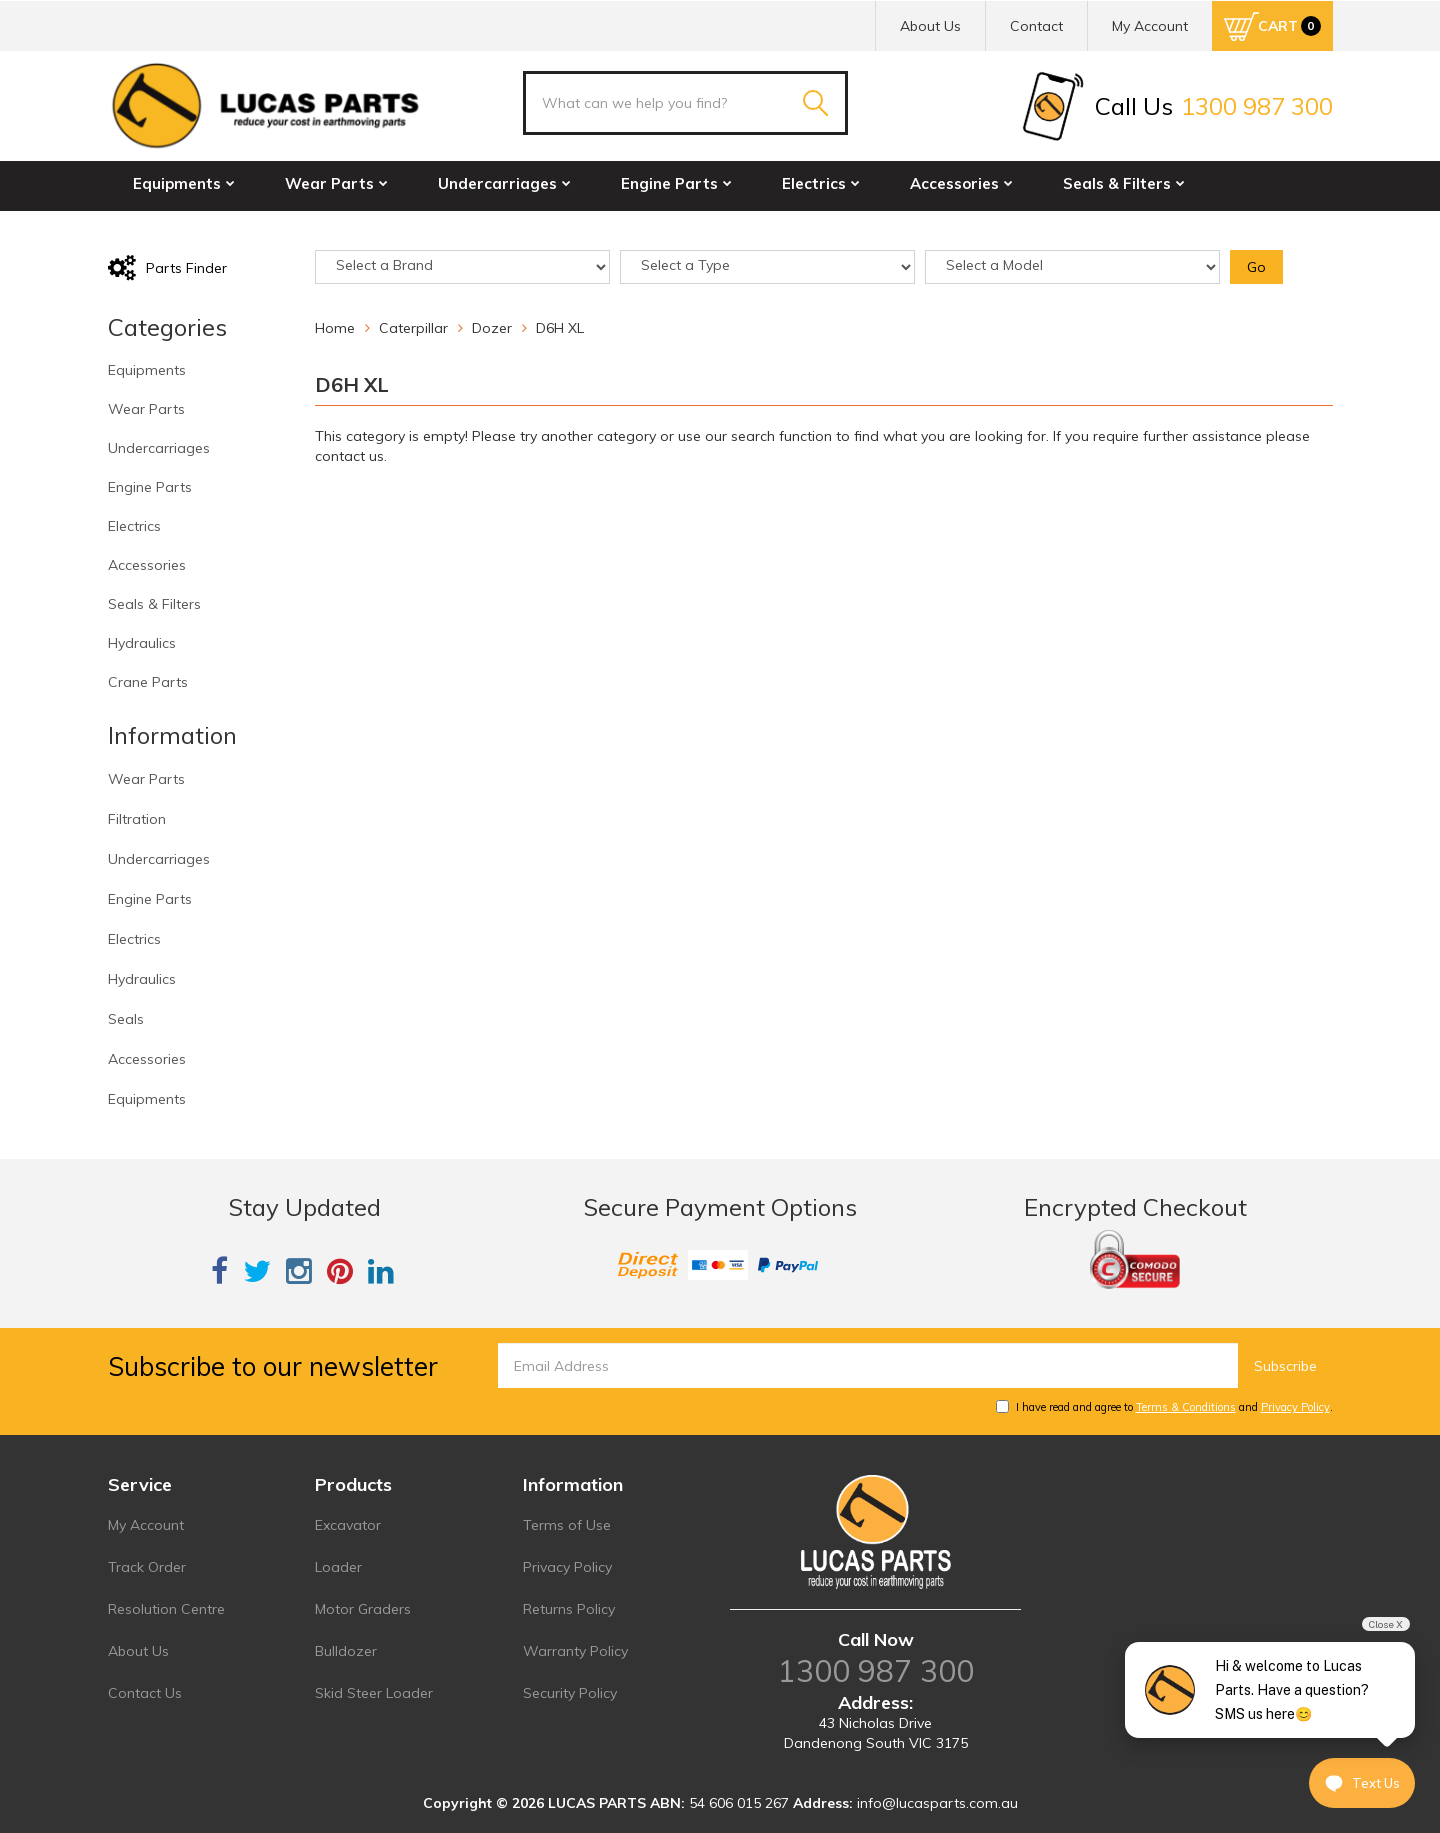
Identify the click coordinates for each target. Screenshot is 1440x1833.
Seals (126, 1019)
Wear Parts (336, 183)
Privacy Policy (1295, 1407)
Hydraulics (179, 226)
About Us (930, 26)
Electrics (821, 183)
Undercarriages (504, 183)
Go (1256, 267)
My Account (146, 1525)
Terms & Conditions (1186, 1407)
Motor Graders (363, 1609)
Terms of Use (567, 1525)
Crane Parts (322, 226)
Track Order (147, 1567)
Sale (434, 226)
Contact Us (145, 1693)
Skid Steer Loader (374, 1693)
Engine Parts (676, 183)
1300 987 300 (876, 1671)
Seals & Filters (1124, 183)
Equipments (184, 183)
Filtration (137, 819)
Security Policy (570, 1693)
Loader (338, 1567)
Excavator (348, 1525)
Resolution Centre (166, 1609)
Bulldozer (346, 1651)
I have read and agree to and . (1164, 1407)
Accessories (961, 183)
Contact (1036, 26)
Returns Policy (569, 1609)
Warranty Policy (575, 1651)
